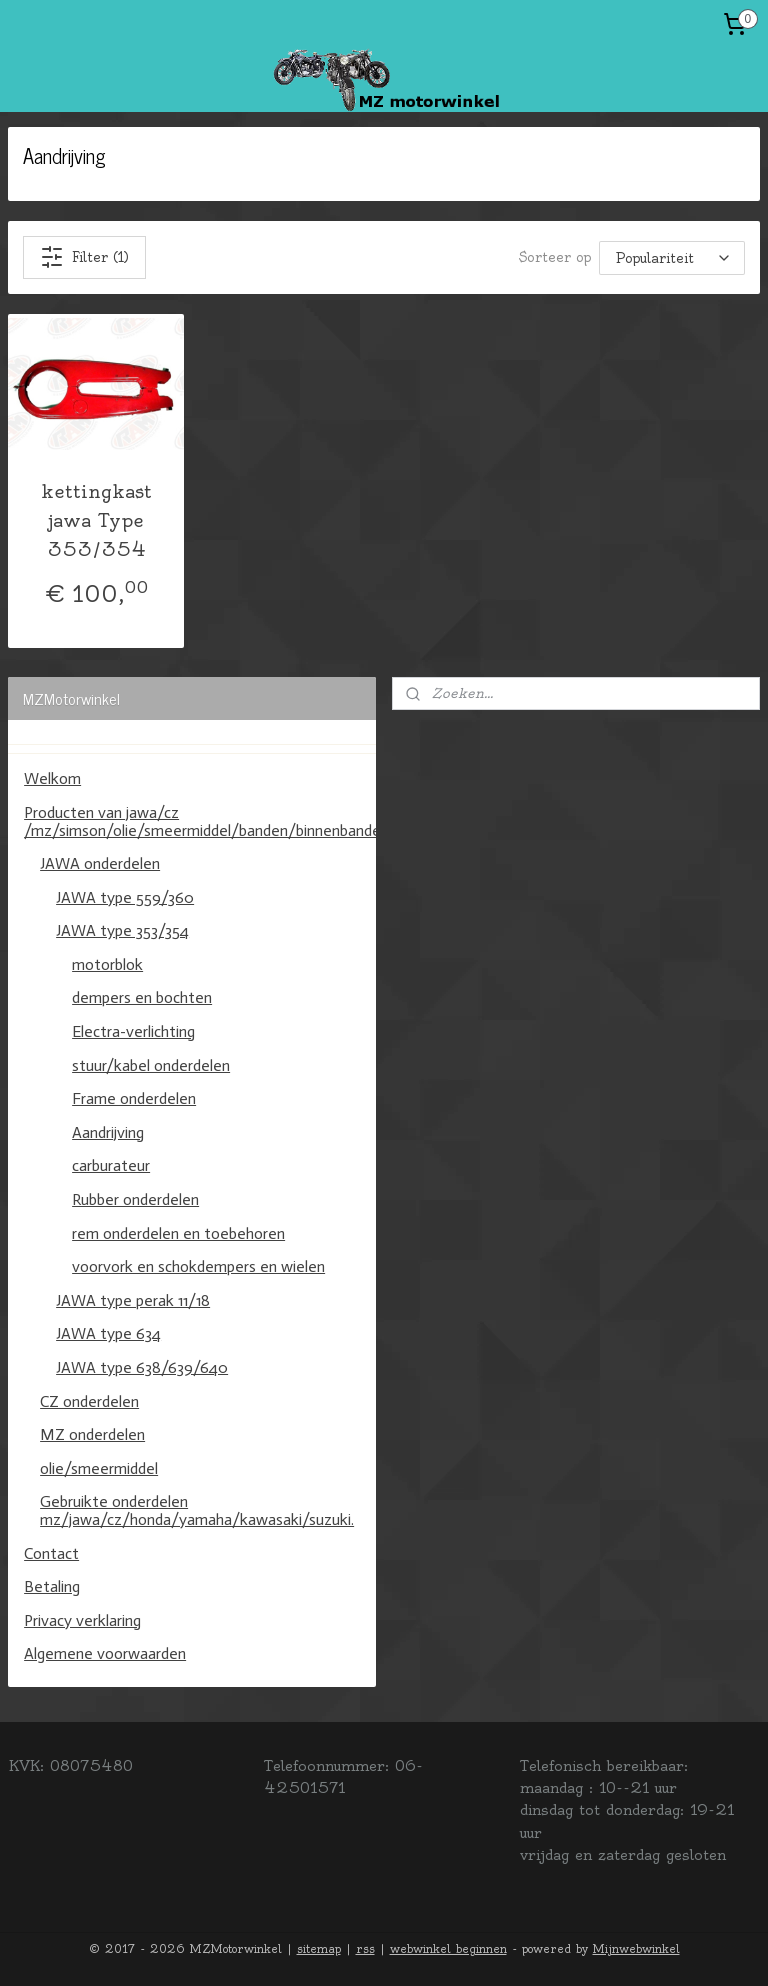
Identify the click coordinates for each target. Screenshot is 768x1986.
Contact (51, 1553)
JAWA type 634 (108, 1333)
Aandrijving (108, 1132)
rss (365, 1949)
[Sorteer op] (672, 257)
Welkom (52, 778)
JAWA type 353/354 (122, 930)
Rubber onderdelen (135, 1199)
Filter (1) (84, 257)
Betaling (52, 1586)
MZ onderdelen (92, 1434)
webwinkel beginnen (448, 1949)
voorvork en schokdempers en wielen (198, 1266)
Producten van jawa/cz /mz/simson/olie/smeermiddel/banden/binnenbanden (200, 821)
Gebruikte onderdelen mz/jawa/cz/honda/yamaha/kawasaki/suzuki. (197, 1510)
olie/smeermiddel (99, 1468)
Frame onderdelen (134, 1098)
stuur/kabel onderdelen (151, 1065)
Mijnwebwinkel (636, 1949)
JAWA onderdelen (100, 863)
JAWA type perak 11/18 (133, 1300)
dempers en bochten (142, 997)
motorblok (107, 964)
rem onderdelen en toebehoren (178, 1233)
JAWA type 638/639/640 (142, 1367)
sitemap (319, 1949)
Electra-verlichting (133, 1031)
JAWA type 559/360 (125, 897)
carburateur (111, 1165)
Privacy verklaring (82, 1620)
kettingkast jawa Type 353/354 (96, 520)
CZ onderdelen (89, 1401)
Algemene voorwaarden (105, 1653)
